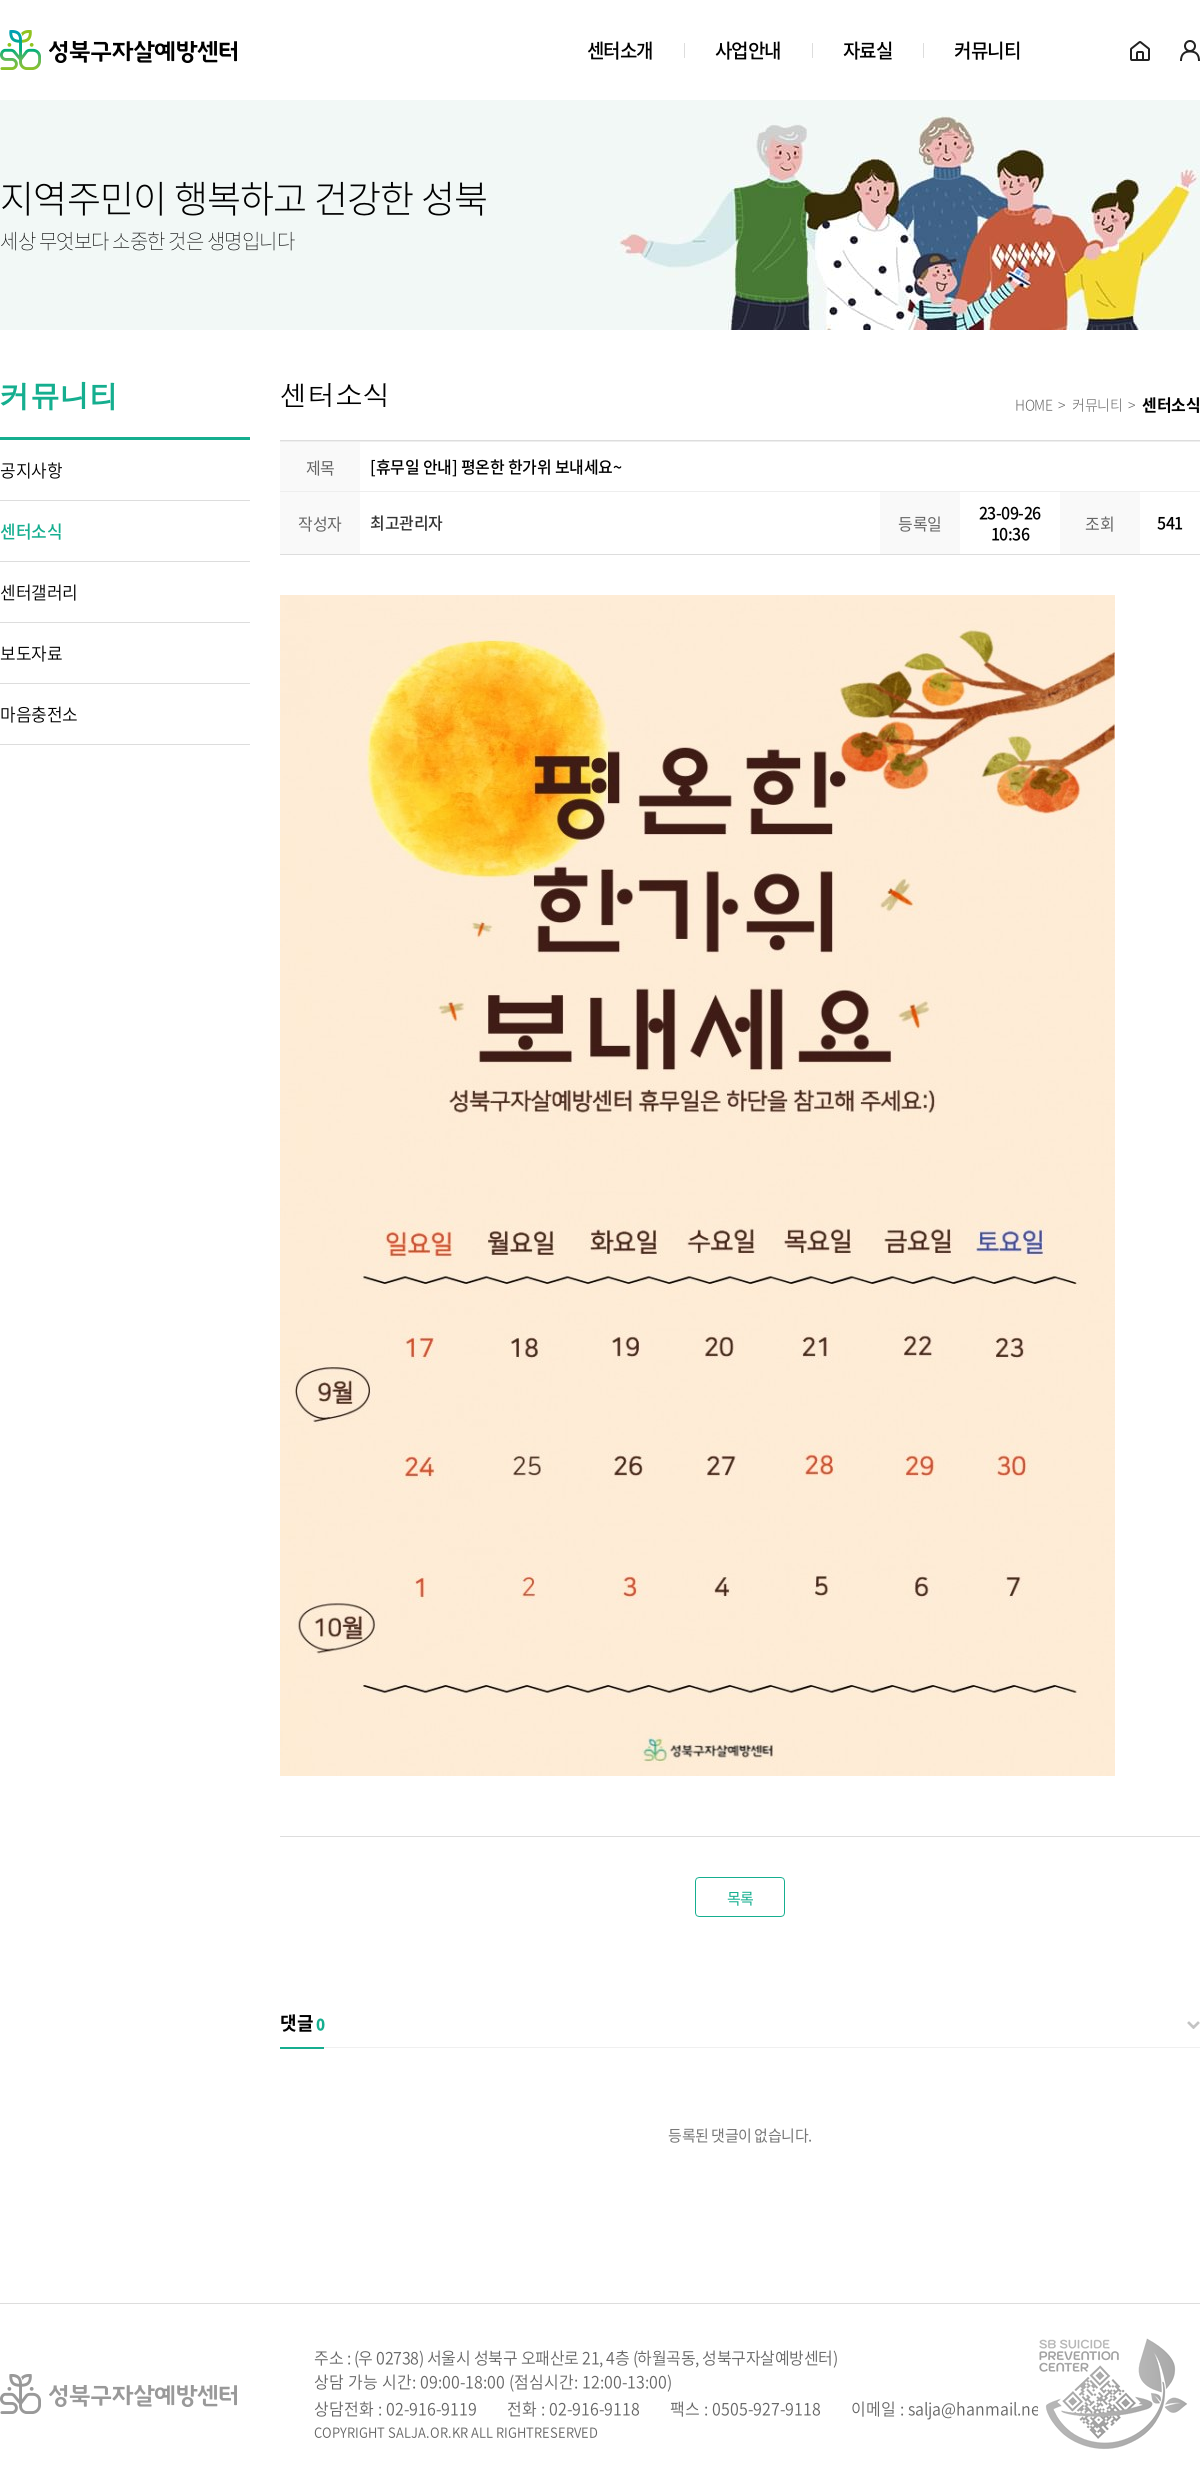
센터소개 (620, 50)
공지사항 (31, 469)
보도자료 (31, 652)
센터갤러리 (39, 591)
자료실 (868, 50)
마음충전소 (39, 713)
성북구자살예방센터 (118, 50)
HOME (1033, 404)
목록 (740, 1898)
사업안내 (748, 50)
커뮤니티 (987, 50)
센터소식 (31, 530)
